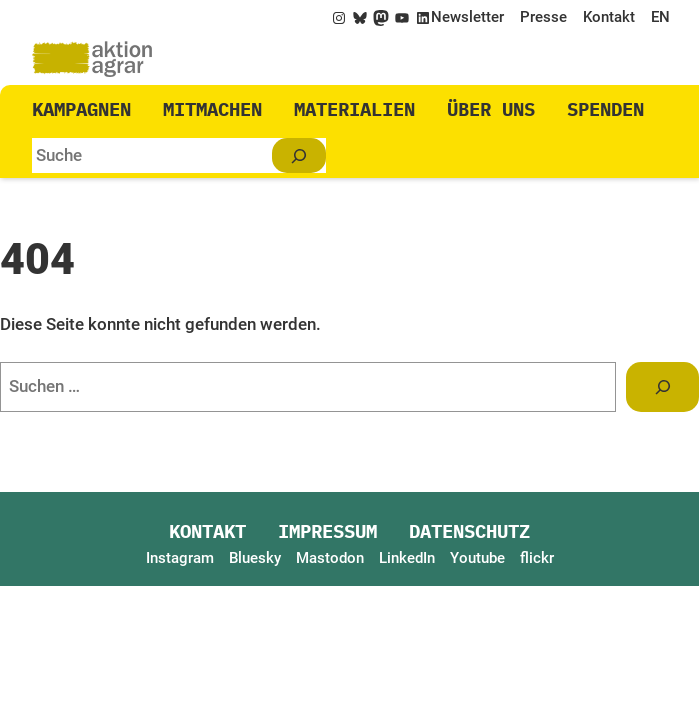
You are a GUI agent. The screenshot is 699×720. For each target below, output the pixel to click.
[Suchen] (299, 155)
